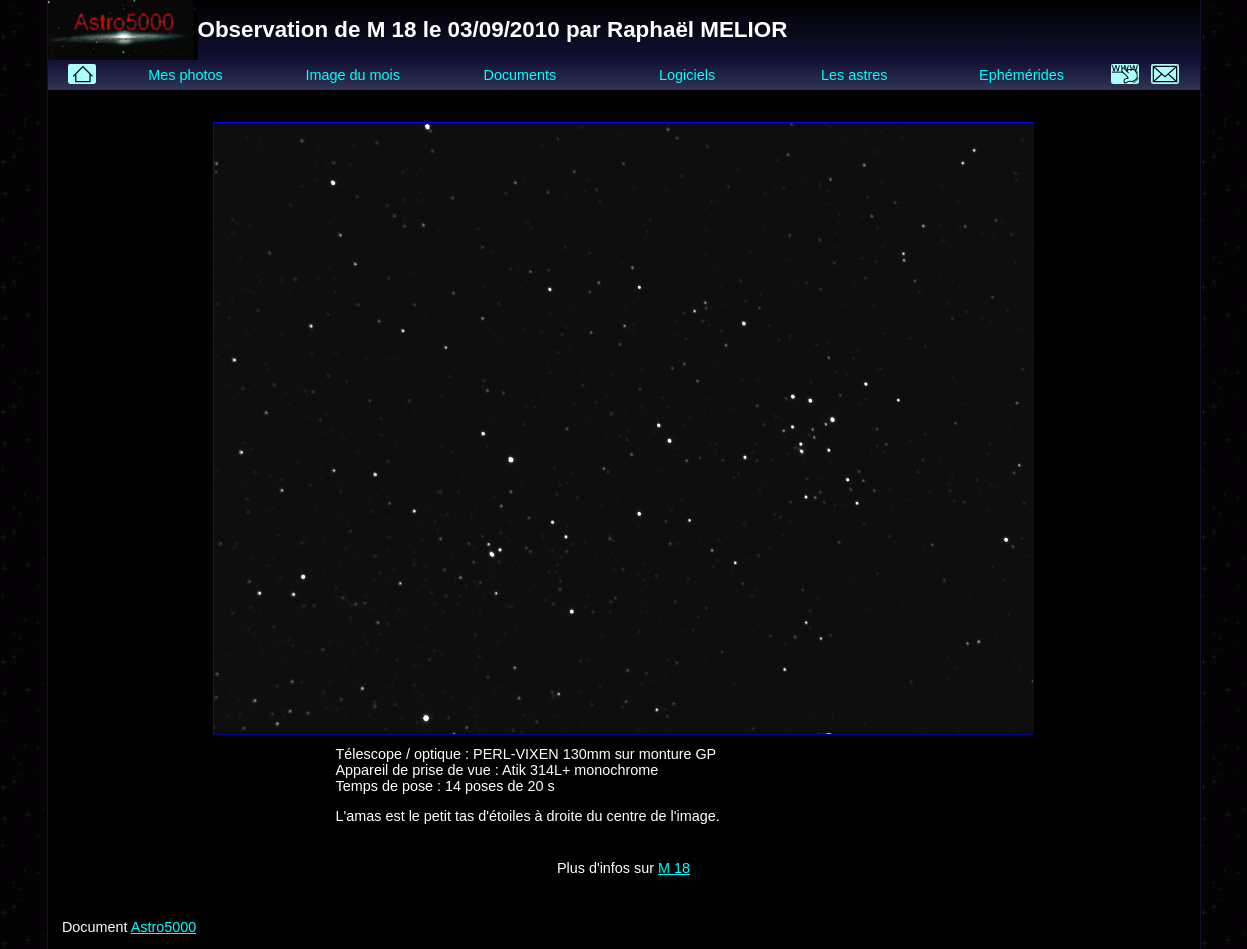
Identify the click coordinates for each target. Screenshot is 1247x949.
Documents (520, 75)
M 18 (674, 868)
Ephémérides (1021, 75)
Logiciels (687, 75)
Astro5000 (164, 927)
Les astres (854, 75)
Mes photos (185, 75)
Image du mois (353, 75)
